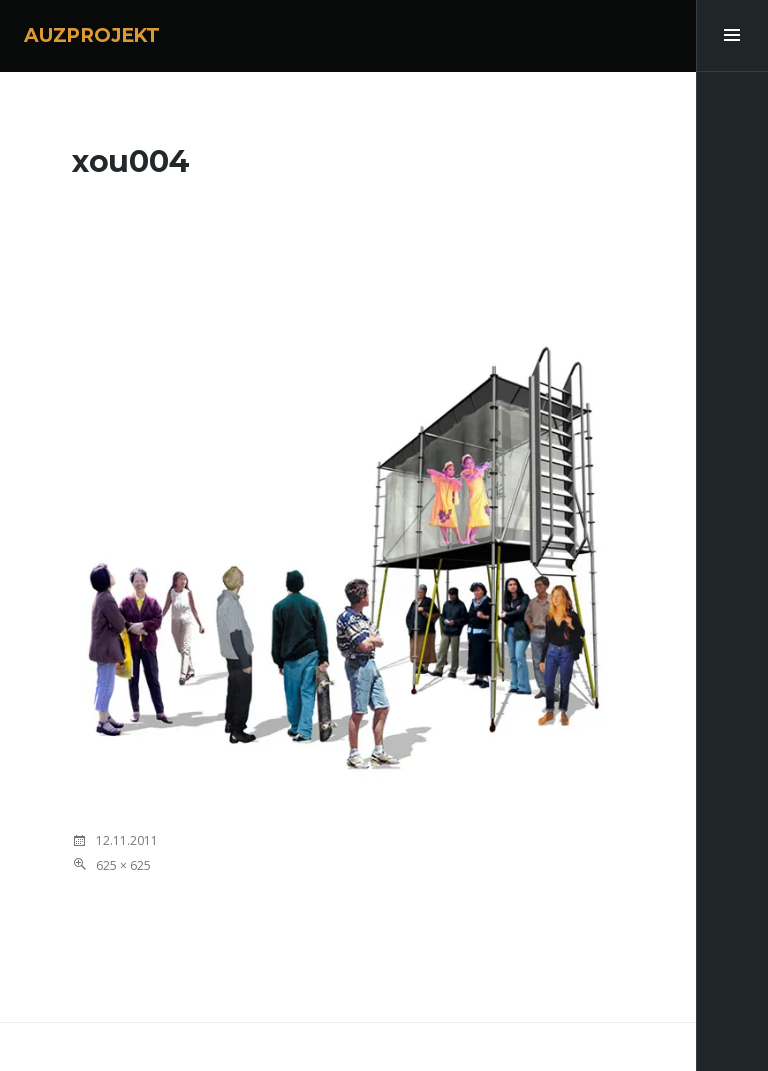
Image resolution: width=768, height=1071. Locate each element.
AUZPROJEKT (92, 35)
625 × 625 (123, 865)
